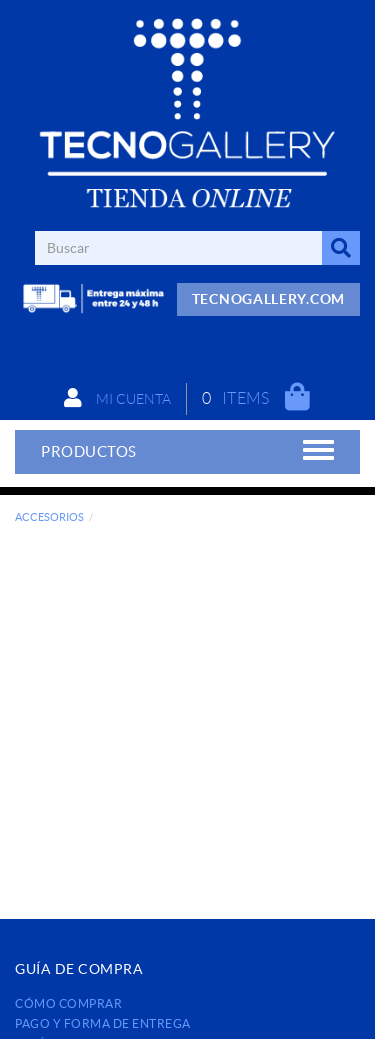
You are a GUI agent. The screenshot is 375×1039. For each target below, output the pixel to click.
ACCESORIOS (49, 517)
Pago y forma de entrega (103, 1023)
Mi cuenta (117, 398)
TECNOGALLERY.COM (268, 299)
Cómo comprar (68, 1003)
